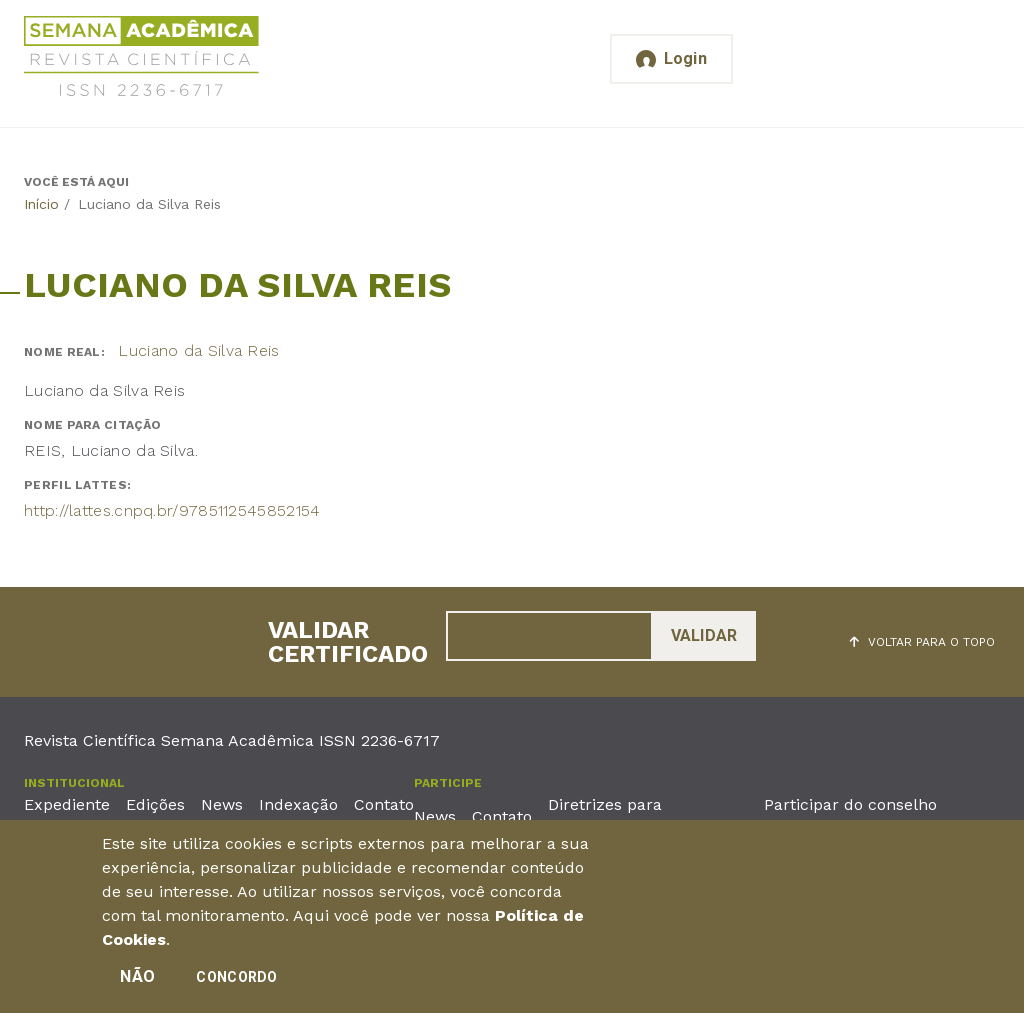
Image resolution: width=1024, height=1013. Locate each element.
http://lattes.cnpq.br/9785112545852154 (172, 510)
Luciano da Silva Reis (198, 350)
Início (41, 204)
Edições (155, 804)
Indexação (298, 804)
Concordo (236, 983)
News (222, 804)
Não (137, 982)
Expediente (67, 804)
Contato (384, 804)
